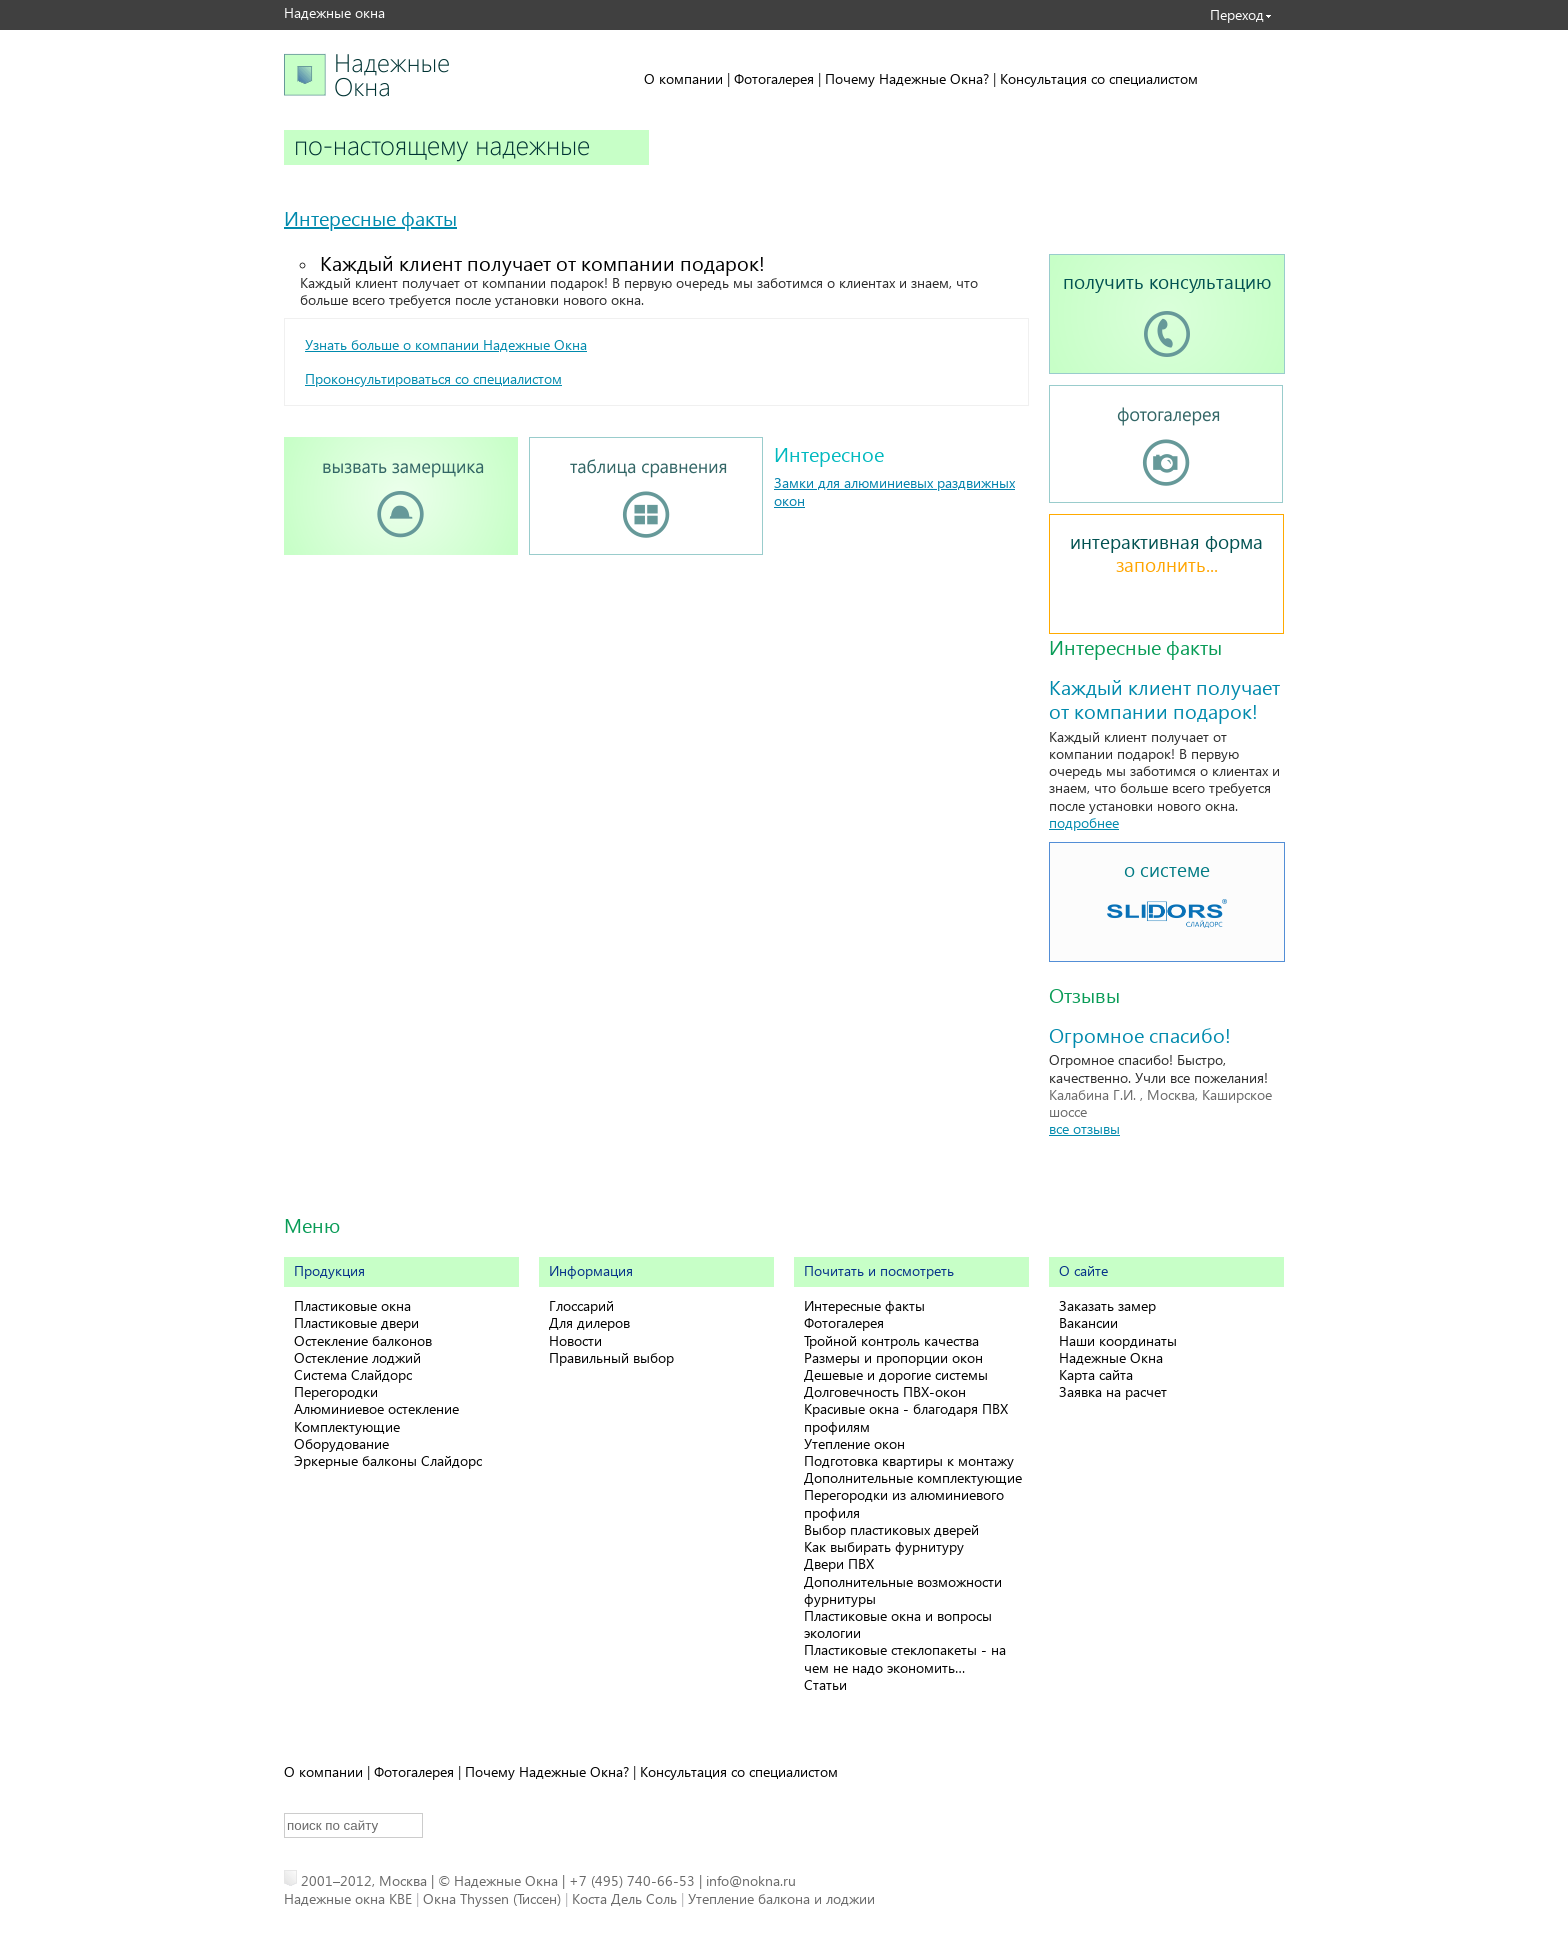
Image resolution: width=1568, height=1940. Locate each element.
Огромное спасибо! (1140, 1034)
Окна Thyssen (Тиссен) (492, 1898)
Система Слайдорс (353, 1374)
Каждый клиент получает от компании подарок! (542, 262)
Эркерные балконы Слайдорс (388, 1460)
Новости (575, 1340)
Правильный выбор (611, 1357)
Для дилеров (589, 1322)
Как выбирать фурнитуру (884, 1546)
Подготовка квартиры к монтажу (909, 1460)
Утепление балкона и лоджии (781, 1898)
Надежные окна (334, 12)
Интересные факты (370, 217)
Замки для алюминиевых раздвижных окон (894, 491)
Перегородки (336, 1391)
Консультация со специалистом (1099, 78)
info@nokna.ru (751, 1880)
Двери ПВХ (839, 1563)
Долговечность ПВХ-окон (885, 1391)
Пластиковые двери (356, 1322)
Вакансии (1088, 1322)
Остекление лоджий (357, 1357)
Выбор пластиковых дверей (891, 1529)
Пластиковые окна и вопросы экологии (898, 1624)
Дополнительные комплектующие (913, 1477)
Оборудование (341, 1443)
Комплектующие (347, 1426)
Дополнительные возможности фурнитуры (903, 1590)
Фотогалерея (774, 78)
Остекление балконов (363, 1340)
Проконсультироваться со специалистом (433, 378)
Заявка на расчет (1113, 1391)
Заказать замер (1107, 1305)
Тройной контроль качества (891, 1340)
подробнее (1084, 822)
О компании (683, 78)
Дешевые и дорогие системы (896, 1374)
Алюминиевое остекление (376, 1408)
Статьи (825, 1684)
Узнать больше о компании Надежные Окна (446, 344)
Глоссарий (581, 1305)
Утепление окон (854, 1443)
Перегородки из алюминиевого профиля (904, 1503)
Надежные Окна (1111, 1357)
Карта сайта (1096, 1374)
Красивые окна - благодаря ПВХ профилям (906, 1417)
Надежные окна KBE (348, 1898)
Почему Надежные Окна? (907, 78)
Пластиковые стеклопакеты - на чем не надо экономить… (905, 1658)
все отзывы (1084, 1128)
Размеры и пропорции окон (893, 1357)
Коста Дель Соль (624, 1898)
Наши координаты (1118, 1340)
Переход (1237, 14)
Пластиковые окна (352, 1305)
